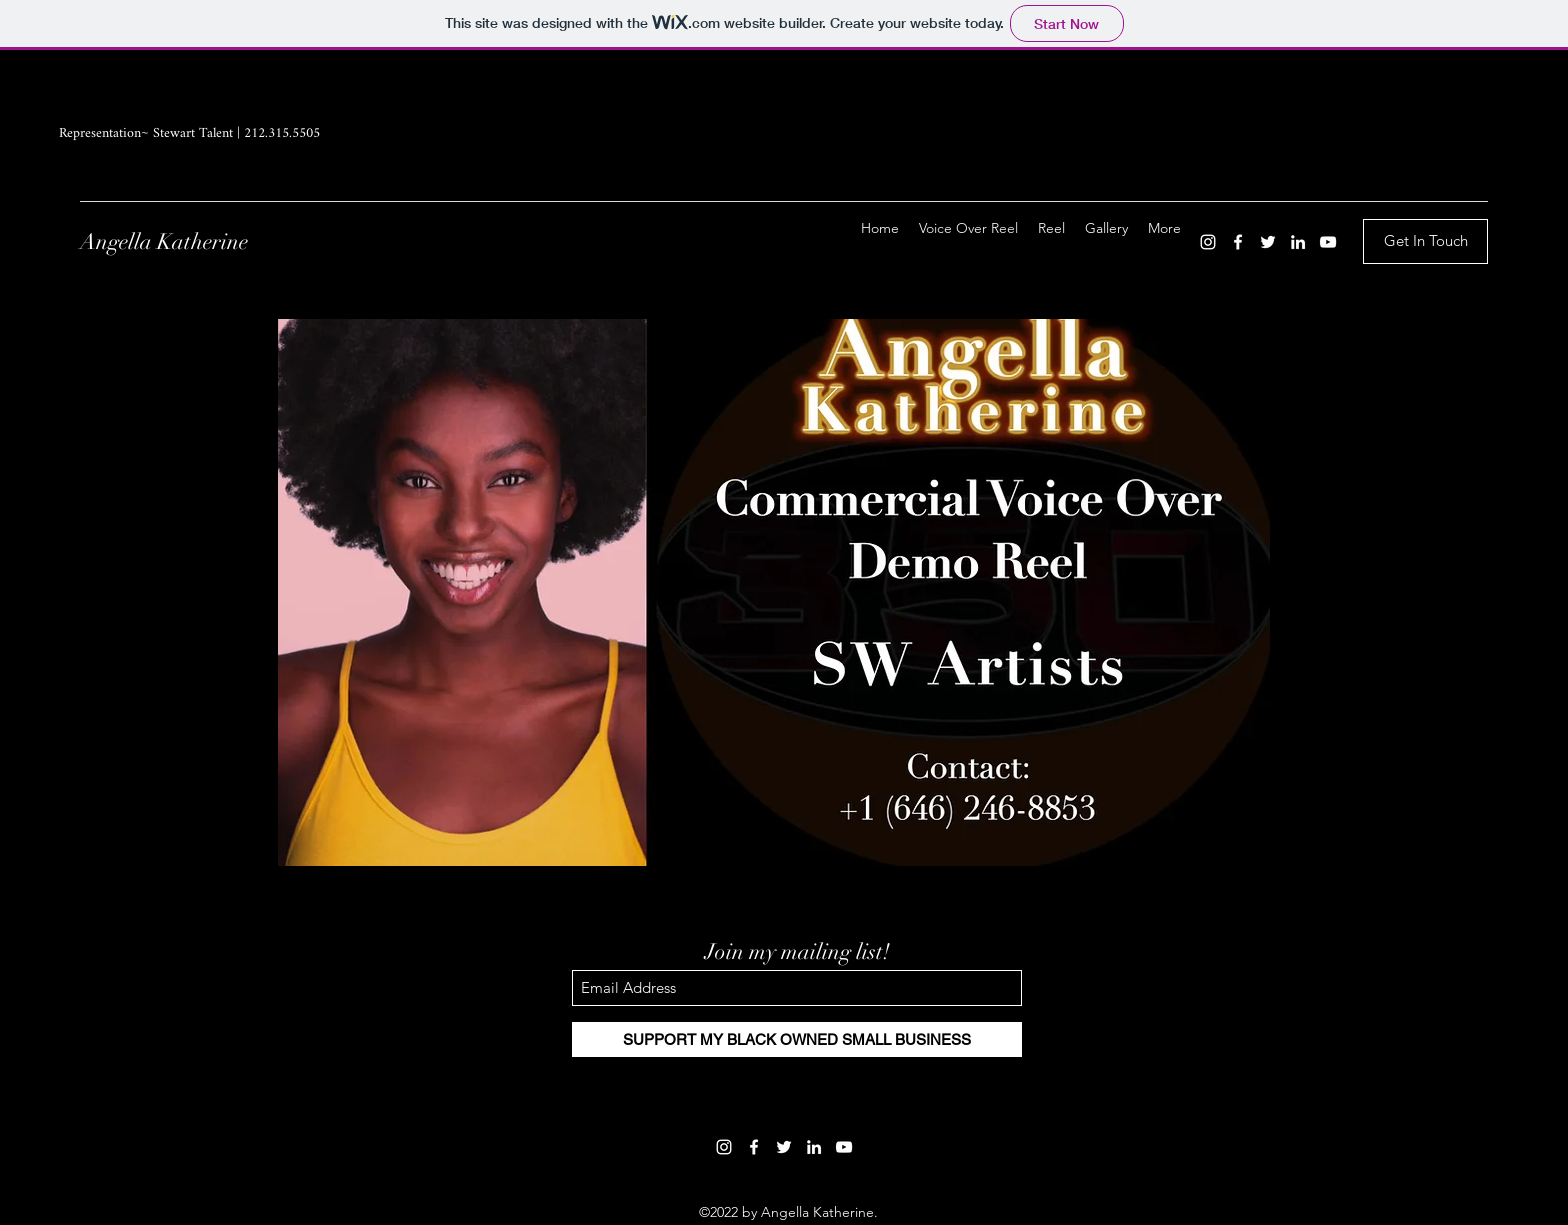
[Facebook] (1238, 242)
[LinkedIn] (1298, 242)
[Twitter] (1268, 242)
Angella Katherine (164, 241)
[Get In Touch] (1425, 241)
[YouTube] (1328, 242)
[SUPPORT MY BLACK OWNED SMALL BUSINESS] (797, 1039)
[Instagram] (1208, 242)
